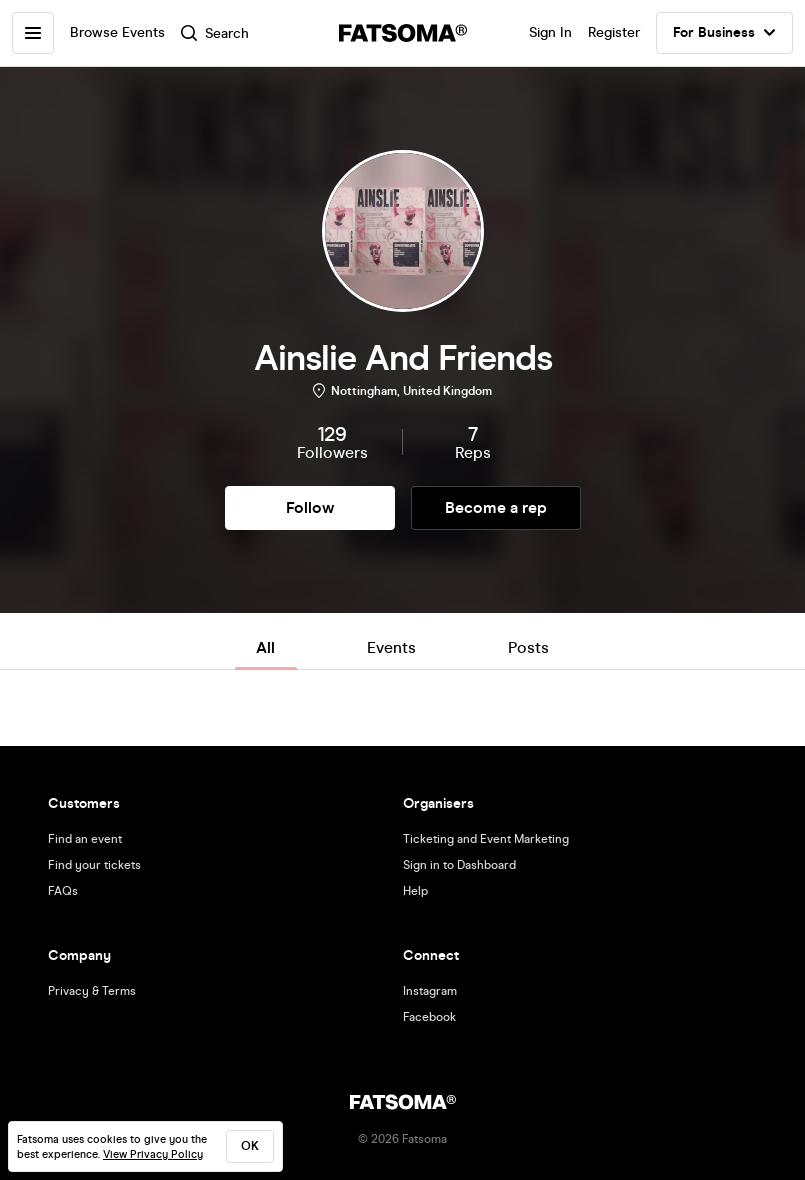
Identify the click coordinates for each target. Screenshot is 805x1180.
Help (415, 891)
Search (215, 33)
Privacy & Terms (92, 991)
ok (250, 1146)
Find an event (85, 839)
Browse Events (117, 32)
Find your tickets (94, 865)
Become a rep (496, 507)
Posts (528, 647)
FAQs (63, 891)
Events (391, 647)
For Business (724, 33)
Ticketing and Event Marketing (486, 839)
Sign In (550, 32)
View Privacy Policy (153, 1154)
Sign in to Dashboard (459, 865)
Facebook (429, 1017)
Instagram (430, 991)
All (265, 647)
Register (614, 32)
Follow (310, 507)
